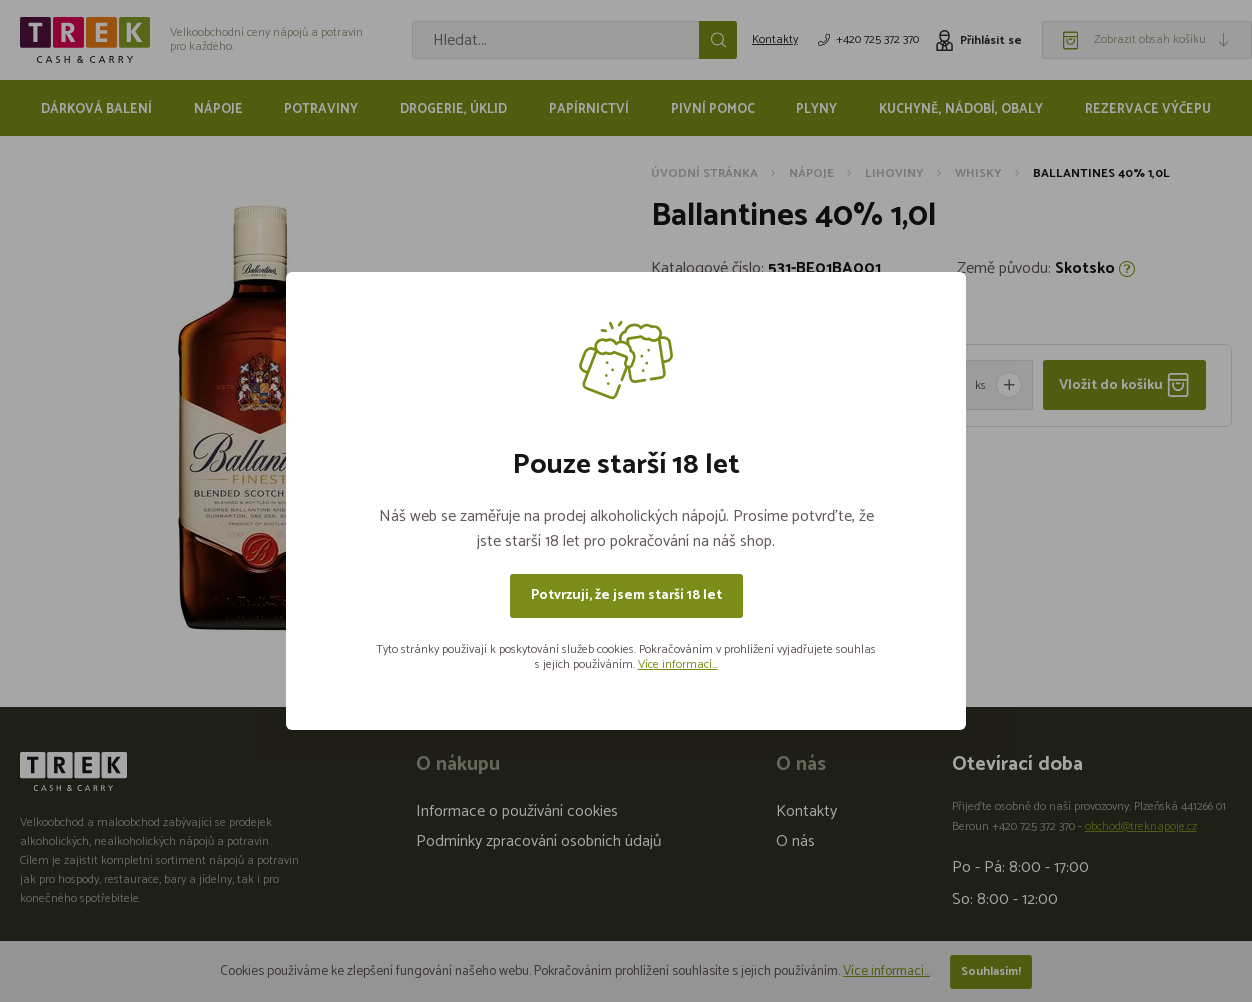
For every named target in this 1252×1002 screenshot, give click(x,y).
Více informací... (678, 664)
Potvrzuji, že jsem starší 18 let (626, 595)
